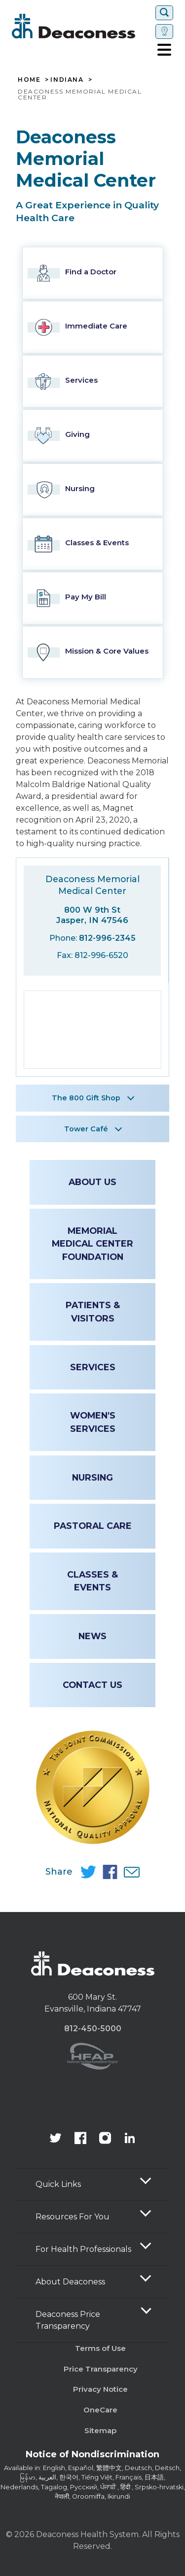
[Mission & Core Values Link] (92, 652)
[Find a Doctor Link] (92, 273)
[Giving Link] (92, 435)
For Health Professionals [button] (83, 2249)
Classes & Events (92, 1580)
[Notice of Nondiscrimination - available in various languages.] (92, 2456)
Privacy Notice (100, 2389)
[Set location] (164, 31)
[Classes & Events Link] (92, 544)
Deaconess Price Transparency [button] (68, 2320)
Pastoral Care (93, 1525)
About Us (92, 1182)
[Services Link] (92, 381)
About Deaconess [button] (70, 2281)
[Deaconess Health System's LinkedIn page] (129, 2139)
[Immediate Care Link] (92, 327)
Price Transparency (101, 2369)
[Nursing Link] (92, 489)
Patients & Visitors (93, 1311)
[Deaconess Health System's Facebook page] (80, 2139)
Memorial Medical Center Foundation (92, 1243)
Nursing (92, 1477)
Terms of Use (100, 2348)
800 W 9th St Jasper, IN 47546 (92, 915)
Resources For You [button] (73, 2216)
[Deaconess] (81, 26)
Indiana (66, 80)
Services (92, 1367)
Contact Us (92, 1685)
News (92, 1636)
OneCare (100, 2409)
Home (29, 80)
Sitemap (100, 2430)
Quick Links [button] (58, 2184)
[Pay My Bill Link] (92, 598)
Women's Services (92, 1421)
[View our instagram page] (105, 2139)
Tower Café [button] (86, 1128)
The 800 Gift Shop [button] (86, 1097)
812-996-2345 (107, 938)
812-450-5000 (92, 2028)
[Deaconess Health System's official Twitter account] (55, 2139)
